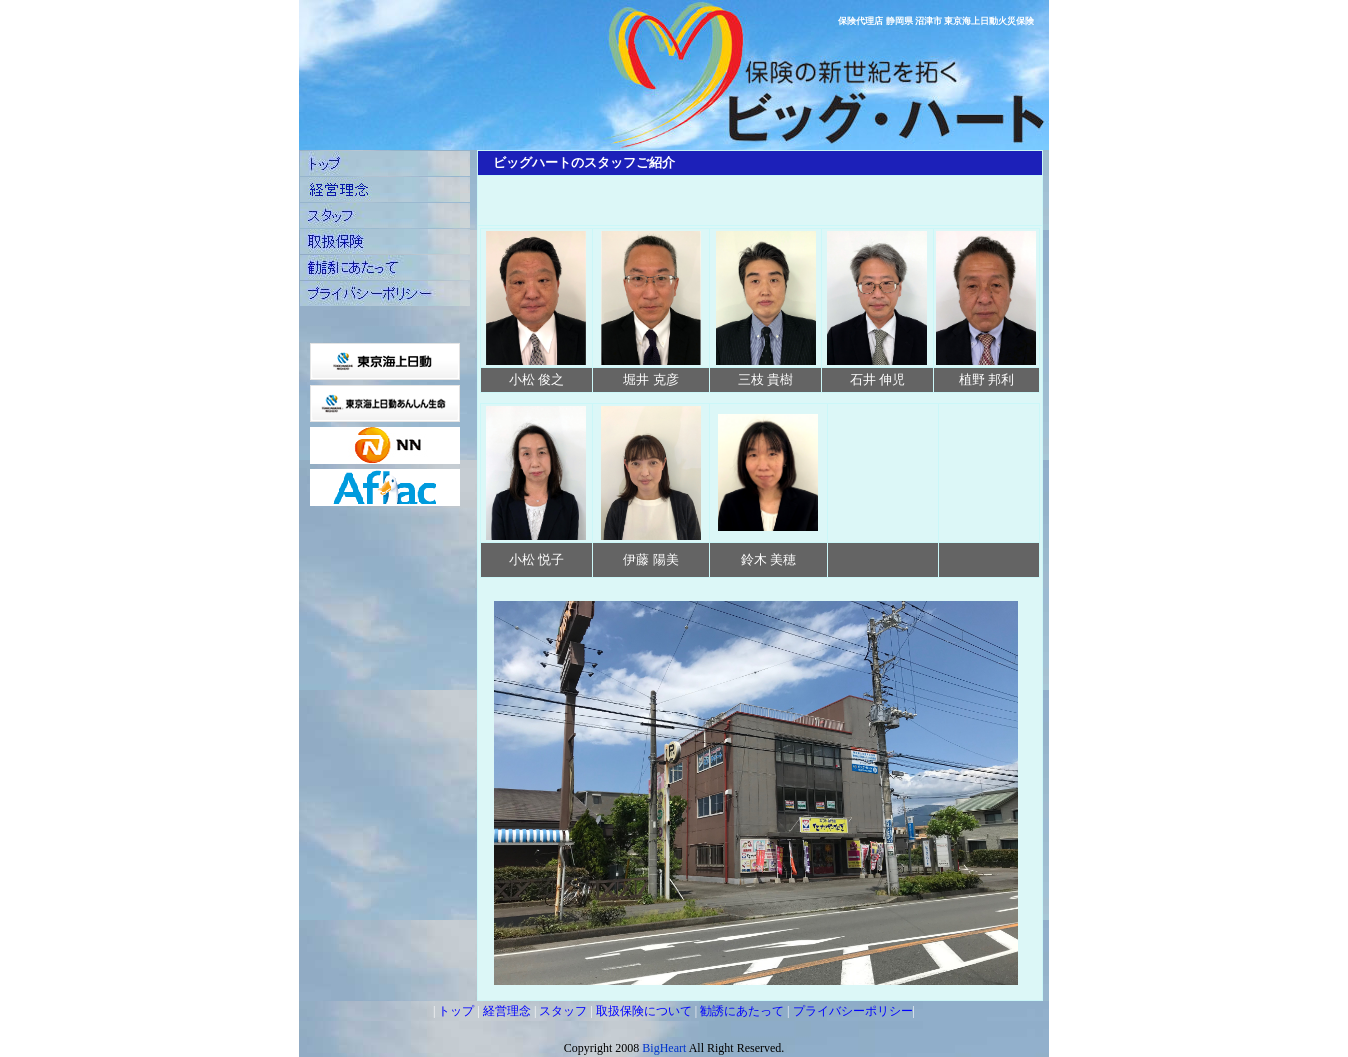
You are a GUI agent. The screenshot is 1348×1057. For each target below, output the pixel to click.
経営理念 (507, 1011)
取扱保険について (644, 1011)
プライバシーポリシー (853, 1011)
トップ (456, 1011)
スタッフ (563, 1011)
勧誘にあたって (742, 1011)
